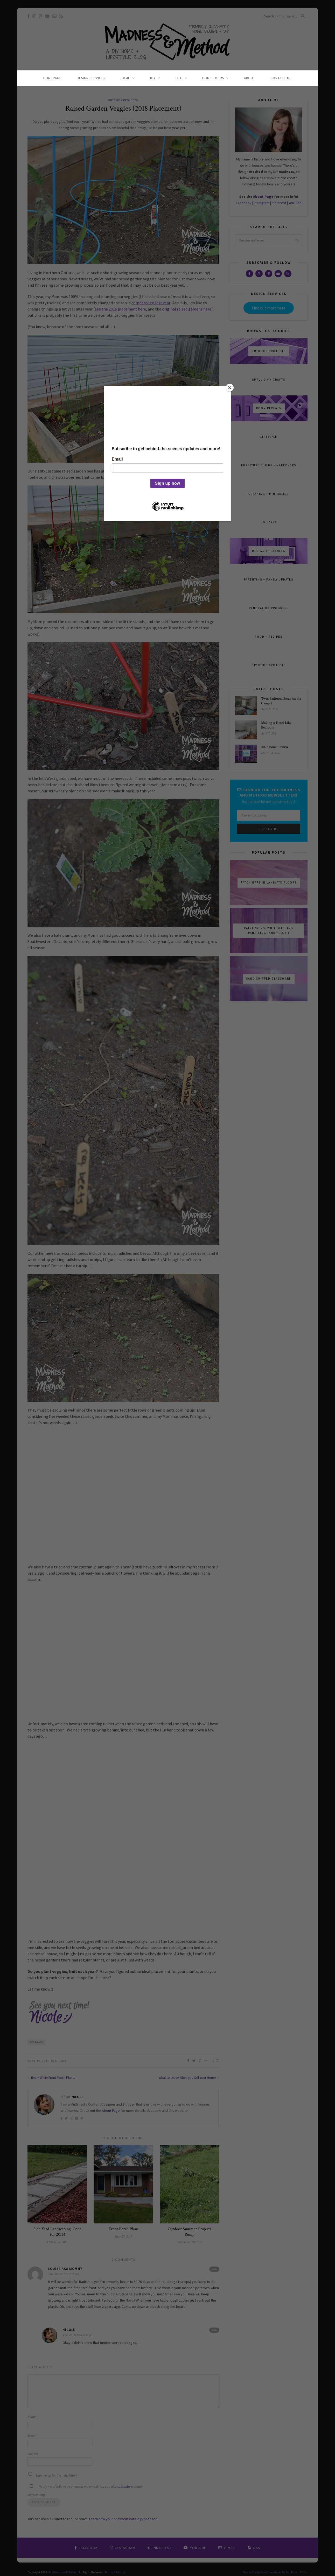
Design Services (91, 78)
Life (179, 78)
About (249, 78)
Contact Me (281, 78)
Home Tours (213, 78)
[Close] (230, 388)
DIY (153, 78)
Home (125, 78)
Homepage (52, 78)
